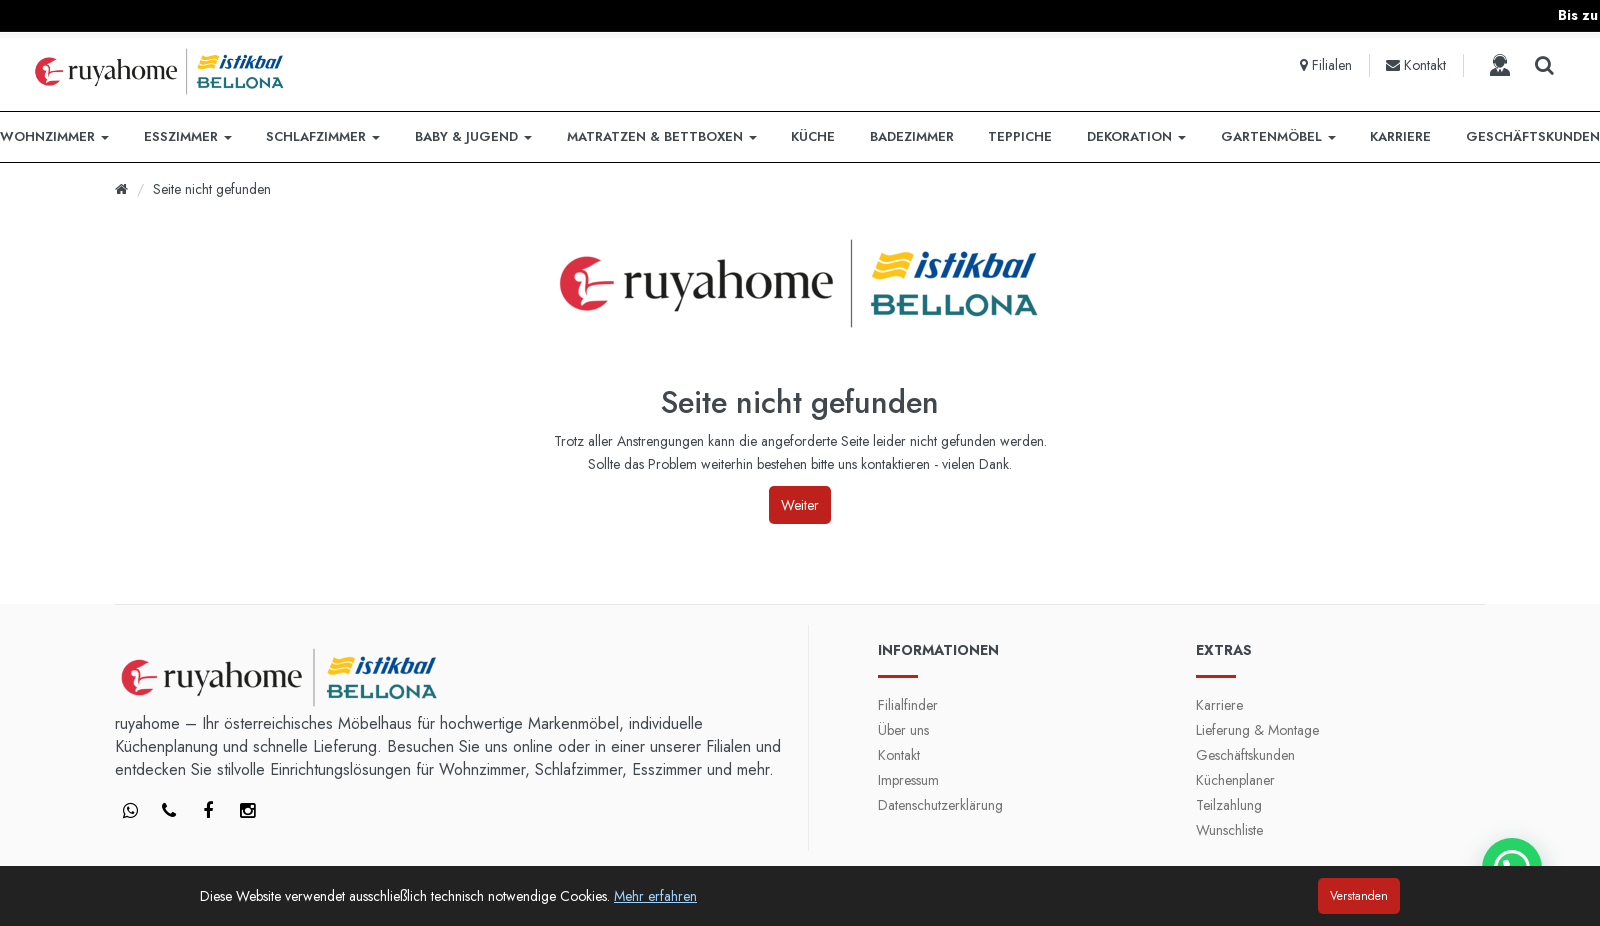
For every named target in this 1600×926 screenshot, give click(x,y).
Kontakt (899, 755)
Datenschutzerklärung (940, 805)
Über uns (903, 730)
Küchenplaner (1235, 780)
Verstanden (1359, 896)
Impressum (908, 780)
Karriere (1219, 705)
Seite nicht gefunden (212, 189)
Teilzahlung (1229, 805)
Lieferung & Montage (1257, 730)
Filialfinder (908, 705)
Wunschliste (1229, 830)
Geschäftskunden (1245, 755)
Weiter (800, 505)
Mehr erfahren (655, 896)
